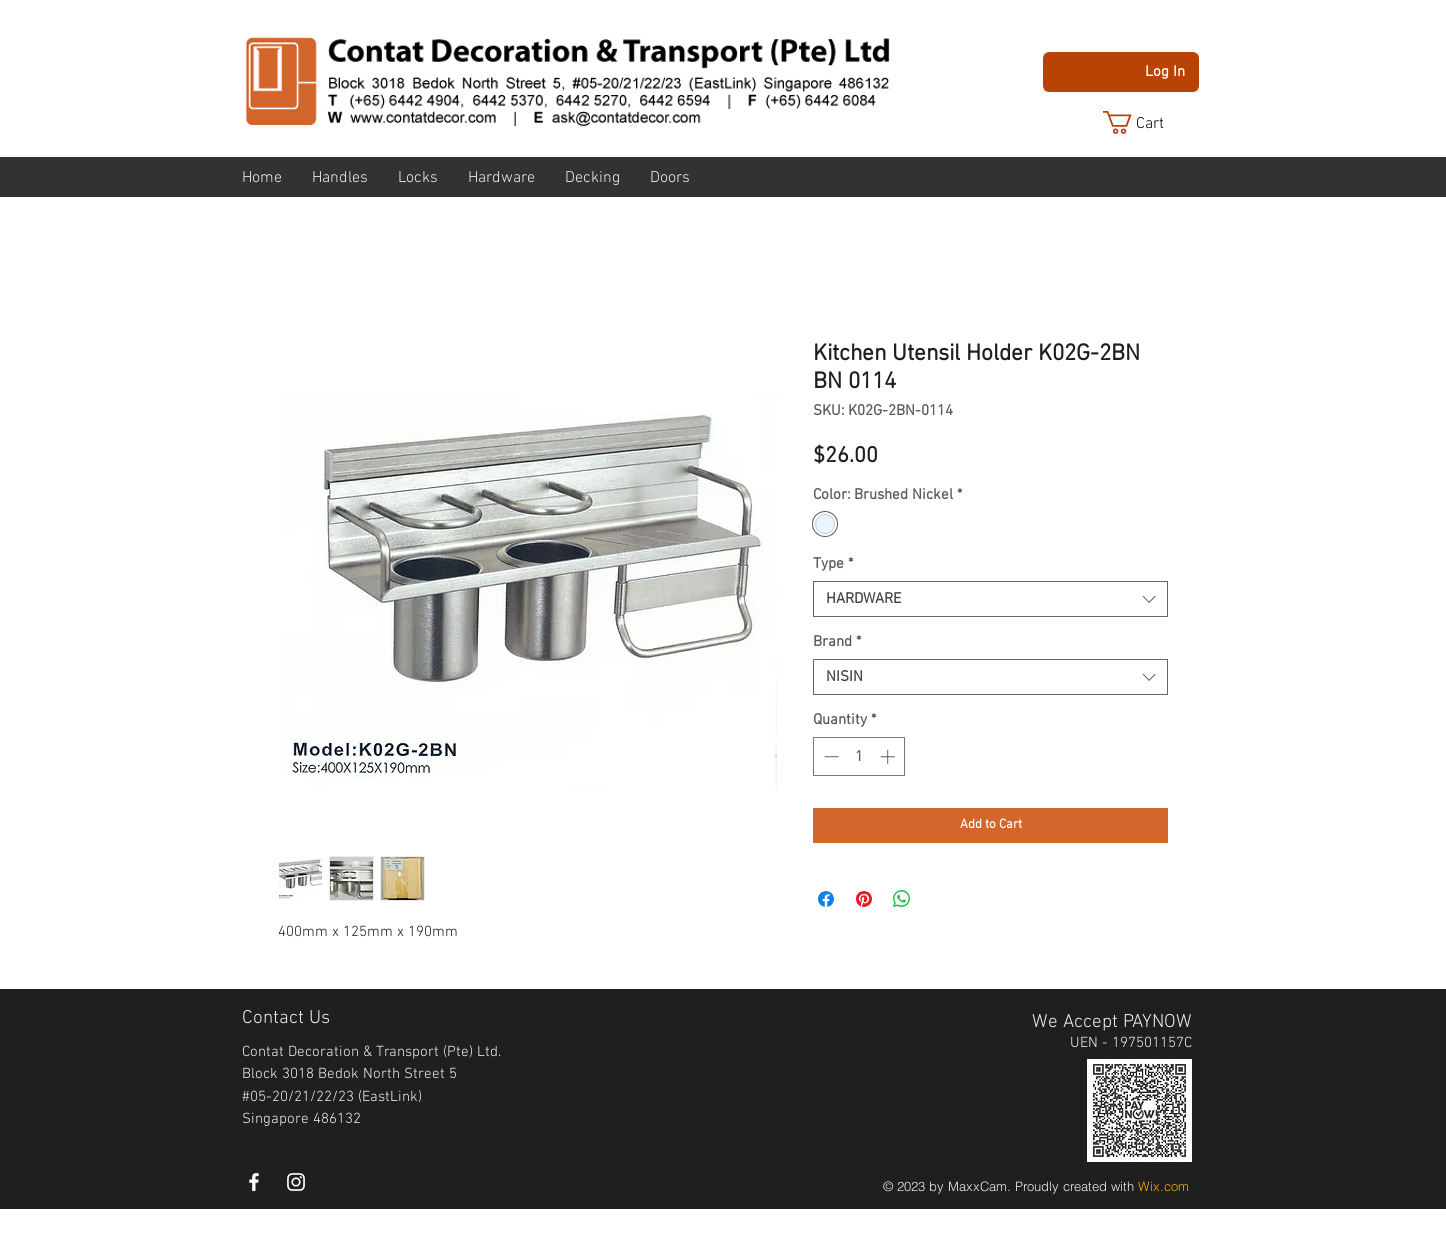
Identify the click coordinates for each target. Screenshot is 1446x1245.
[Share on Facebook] (826, 899)
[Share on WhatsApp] (902, 899)
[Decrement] (829, 756)
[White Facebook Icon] (254, 1182)
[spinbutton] (859, 756)
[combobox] (990, 599)
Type (833, 564)
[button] (1149, 122)
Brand (837, 642)
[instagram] (296, 1182)
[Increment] (889, 756)
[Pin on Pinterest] (864, 899)
